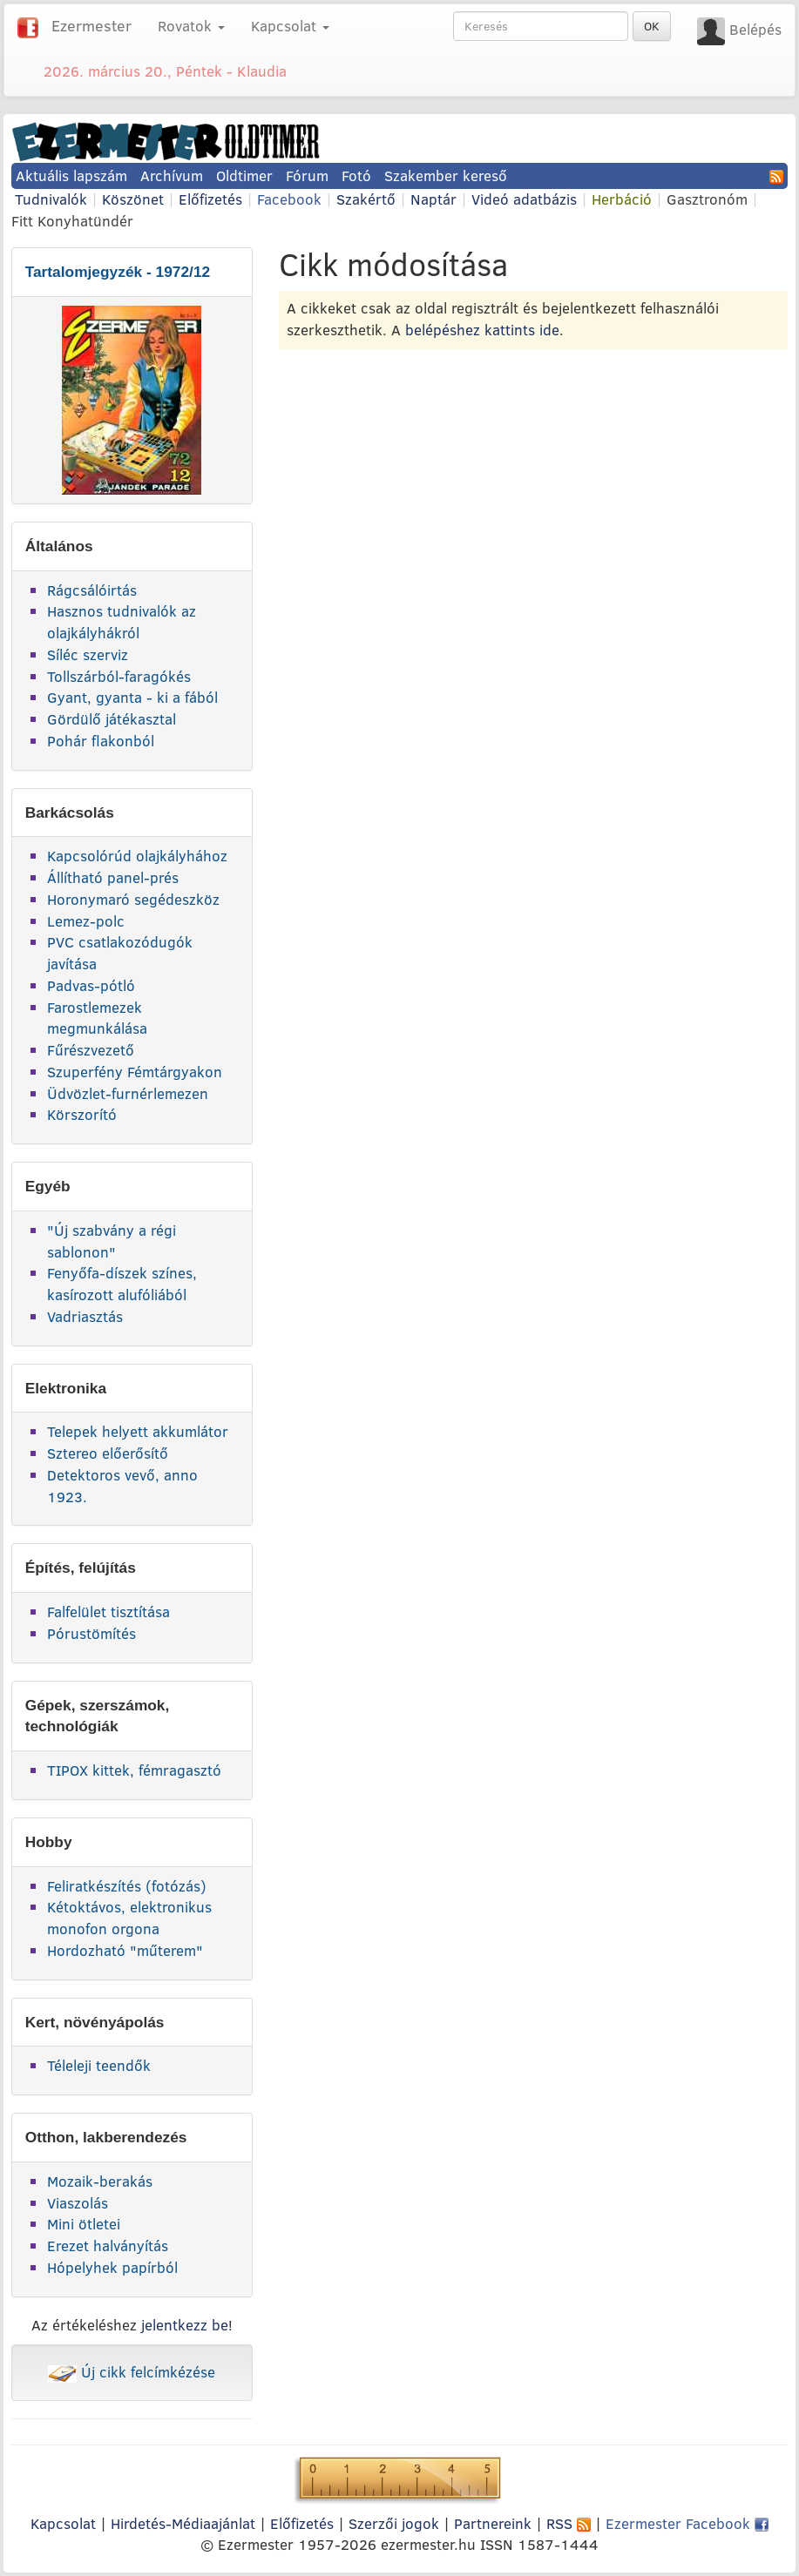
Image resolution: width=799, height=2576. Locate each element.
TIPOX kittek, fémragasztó (134, 1770)
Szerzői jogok (394, 2523)
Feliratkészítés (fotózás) (127, 1886)
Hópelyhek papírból (112, 2267)
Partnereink (493, 2523)
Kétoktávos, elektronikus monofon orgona (129, 1918)
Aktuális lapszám (71, 175)
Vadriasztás (85, 1316)
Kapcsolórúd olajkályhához (137, 856)
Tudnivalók (51, 199)
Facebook (289, 199)
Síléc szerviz (87, 654)
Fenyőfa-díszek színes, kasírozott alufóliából (122, 1284)
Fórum (307, 175)
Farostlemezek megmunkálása (97, 1018)
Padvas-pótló (91, 985)
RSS (568, 2523)
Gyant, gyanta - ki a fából (132, 697)
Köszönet (133, 199)
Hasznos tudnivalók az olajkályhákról (121, 622)
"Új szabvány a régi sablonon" (111, 1241)
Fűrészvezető (90, 1050)
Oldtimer (244, 175)
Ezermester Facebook (687, 2523)
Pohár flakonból (100, 741)
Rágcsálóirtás (92, 590)
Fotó (356, 175)
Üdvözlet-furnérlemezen (127, 1093)
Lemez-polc (86, 921)
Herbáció (622, 199)
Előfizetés (210, 199)
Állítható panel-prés (113, 877)
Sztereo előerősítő (107, 1453)
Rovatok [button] (191, 26)
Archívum (171, 175)
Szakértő (366, 199)
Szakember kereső (445, 175)
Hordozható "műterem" (125, 1950)
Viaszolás (77, 2203)
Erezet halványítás (107, 2245)
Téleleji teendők (99, 2065)
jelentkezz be (184, 2325)
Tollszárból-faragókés (119, 676)
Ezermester (91, 26)
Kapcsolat (63, 2523)
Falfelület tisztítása (108, 1612)
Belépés (755, 29)
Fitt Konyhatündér (72, 221)
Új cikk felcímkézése (131, 2372)
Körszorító (82, 1114)
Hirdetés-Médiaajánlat (183, 2523)
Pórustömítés (91, 1633)
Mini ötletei (83, 2224)
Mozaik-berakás (99, 2181)
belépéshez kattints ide (482, 330)
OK (652, 26)
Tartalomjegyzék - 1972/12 (118, 271)
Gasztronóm (707, 199)
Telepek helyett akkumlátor (137, 1431)
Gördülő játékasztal (111, 719)
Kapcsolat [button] (290, 26)
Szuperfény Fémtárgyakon (134, 1072)
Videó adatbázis (524, 199)
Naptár (433, 199)
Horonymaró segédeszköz (133, 899)
